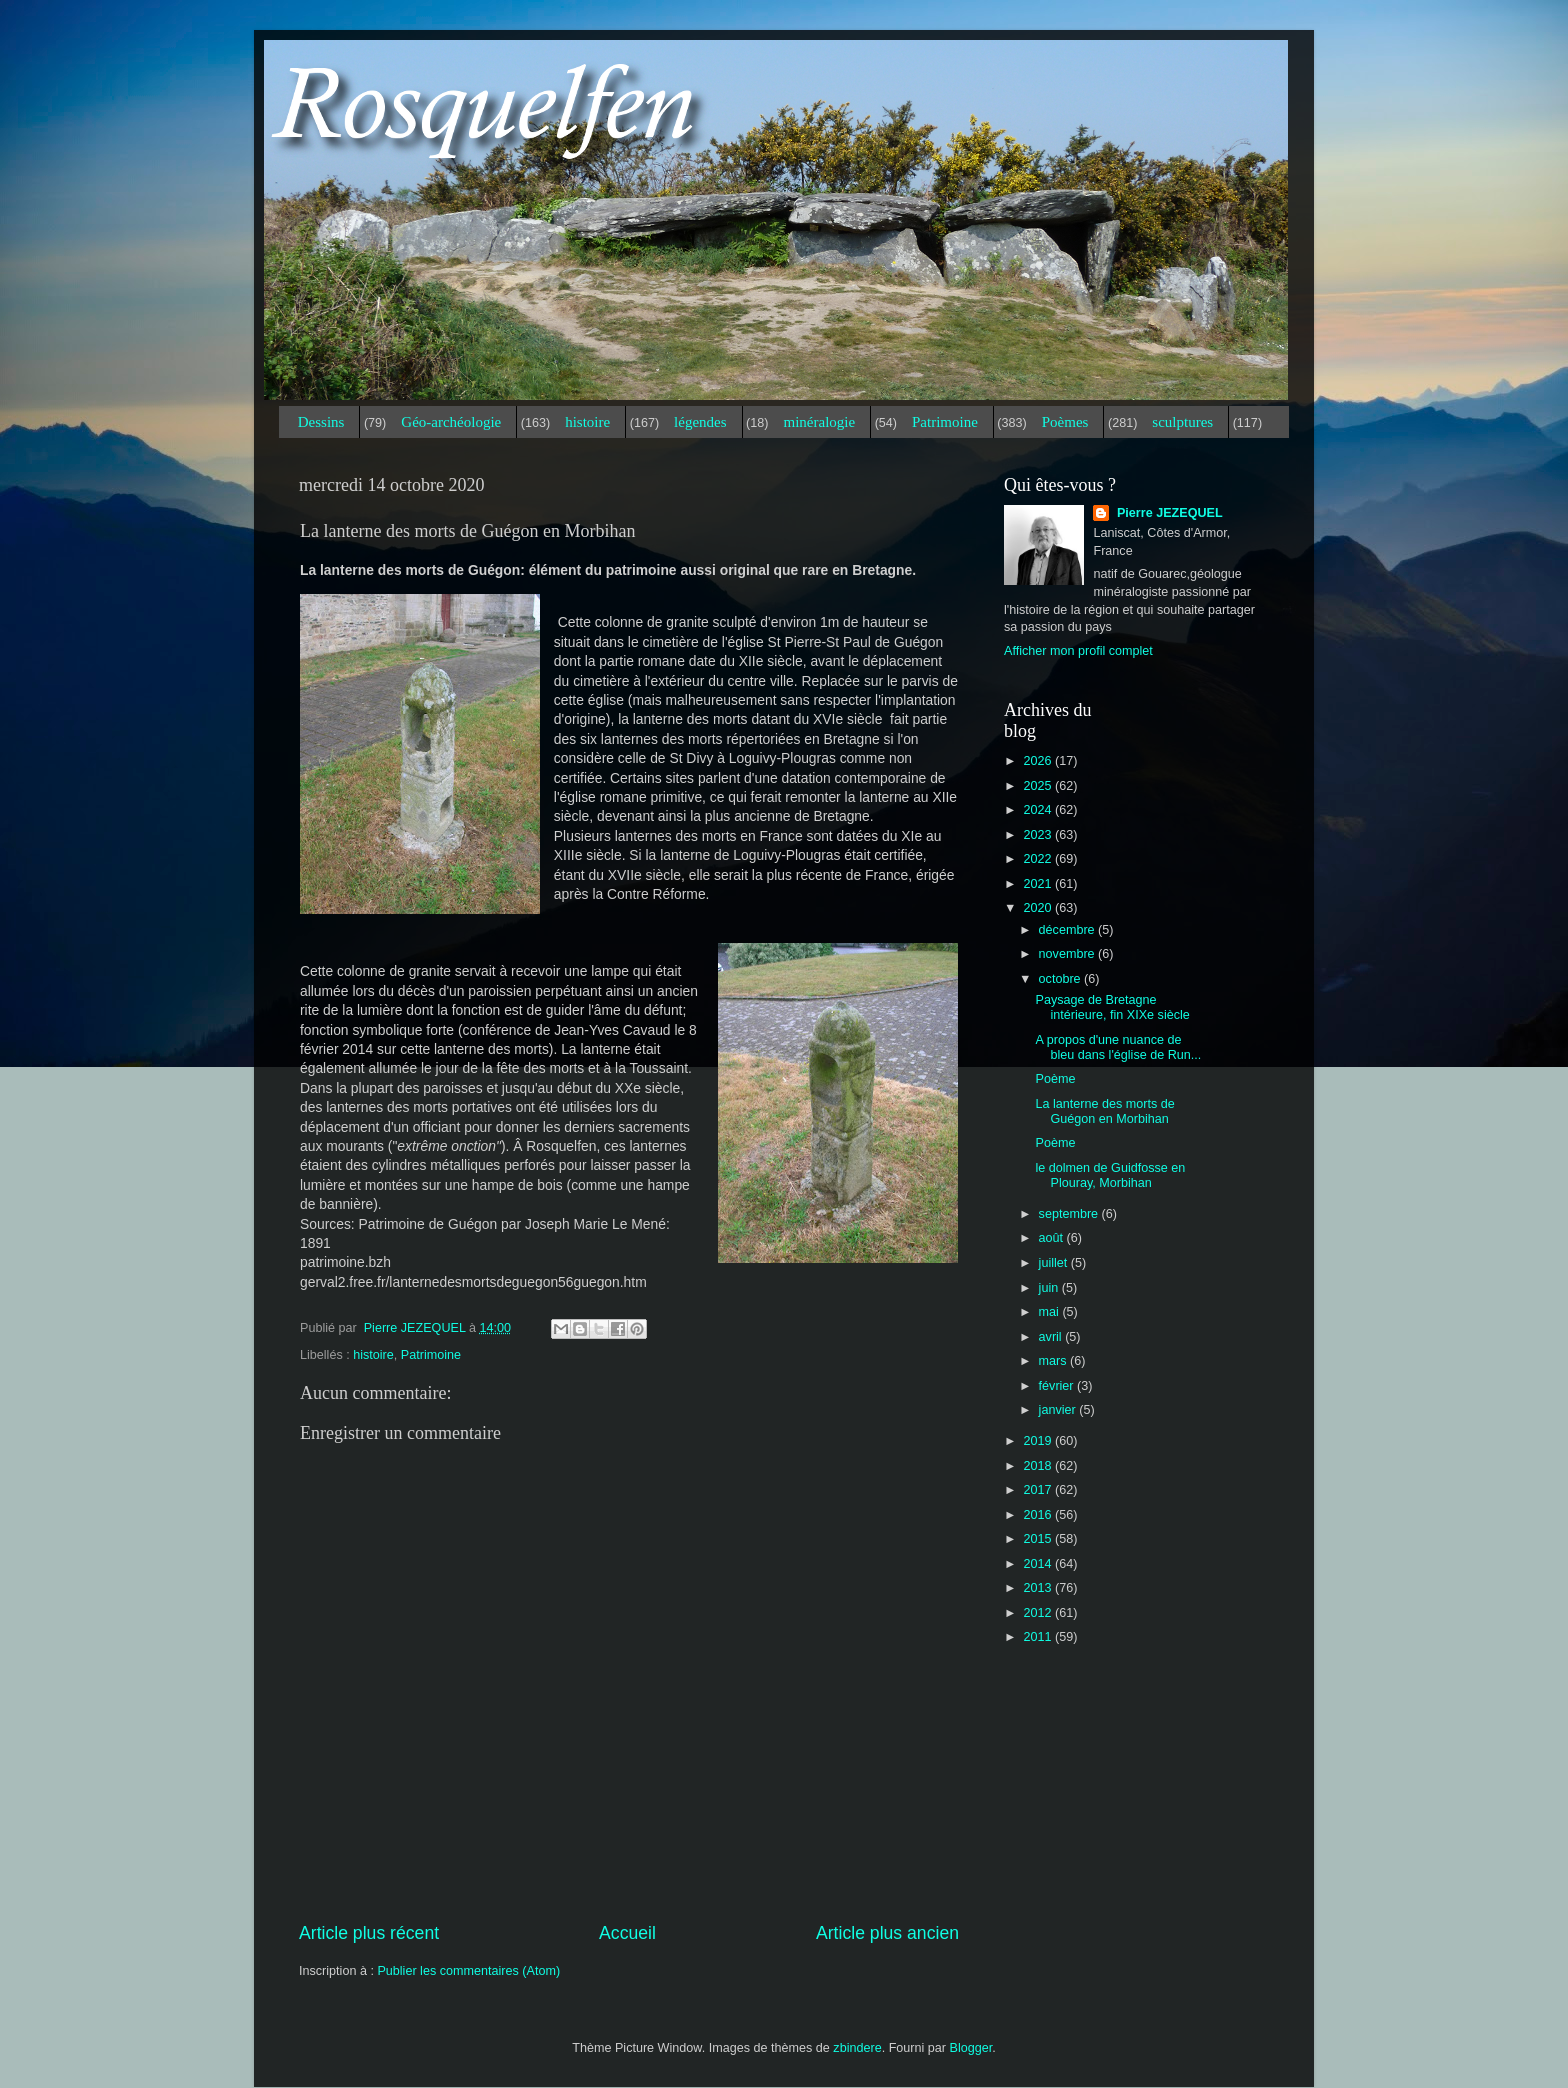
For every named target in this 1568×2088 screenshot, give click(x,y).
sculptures (1182, 422)
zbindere (857, 2048)
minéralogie (819, 422)
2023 (1039, 835)
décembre (1069, 930)
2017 (1039, 1490)
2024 (1039, 810)
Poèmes (1065, 422)
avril (1052, 1337)
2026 (1039, 761)
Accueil (627, 1933)
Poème (1055, 1079)
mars (1054, 1361)
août (1053, 1238)
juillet (1055, 1263)
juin (1050, 1288)
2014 (1039, 1564)
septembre (1070, 1214)
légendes (700, 422)
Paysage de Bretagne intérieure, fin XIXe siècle (1112, 1007)
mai (1051, 1312)
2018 (1039, 1466)
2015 (1039, 1539)
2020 (1039, 908)
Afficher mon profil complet (1078, 651)
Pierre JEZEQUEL (1167, 513)
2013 (1039, 1588)
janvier (1059, 1410)
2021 (1039, 884)
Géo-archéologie (451, 422)
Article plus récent (369, 1933)
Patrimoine (945, 422)
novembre (1069, 954)
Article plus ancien (887, 1933)
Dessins (321, 422)
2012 (1039, 1613)
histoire (587, 422)
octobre (1062, 979)
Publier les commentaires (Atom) (468, 1971)
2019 (1039, 1441)
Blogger (971, 2048)
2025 (1039, 786)
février (1058, 1386)
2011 (1039, 1637)
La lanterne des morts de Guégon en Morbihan (1104, 1111)
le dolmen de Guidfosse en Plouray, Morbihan (1110, 1175)
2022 (1039, 859)
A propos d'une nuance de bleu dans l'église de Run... (1118, 1047)
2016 (1039, 1515)
